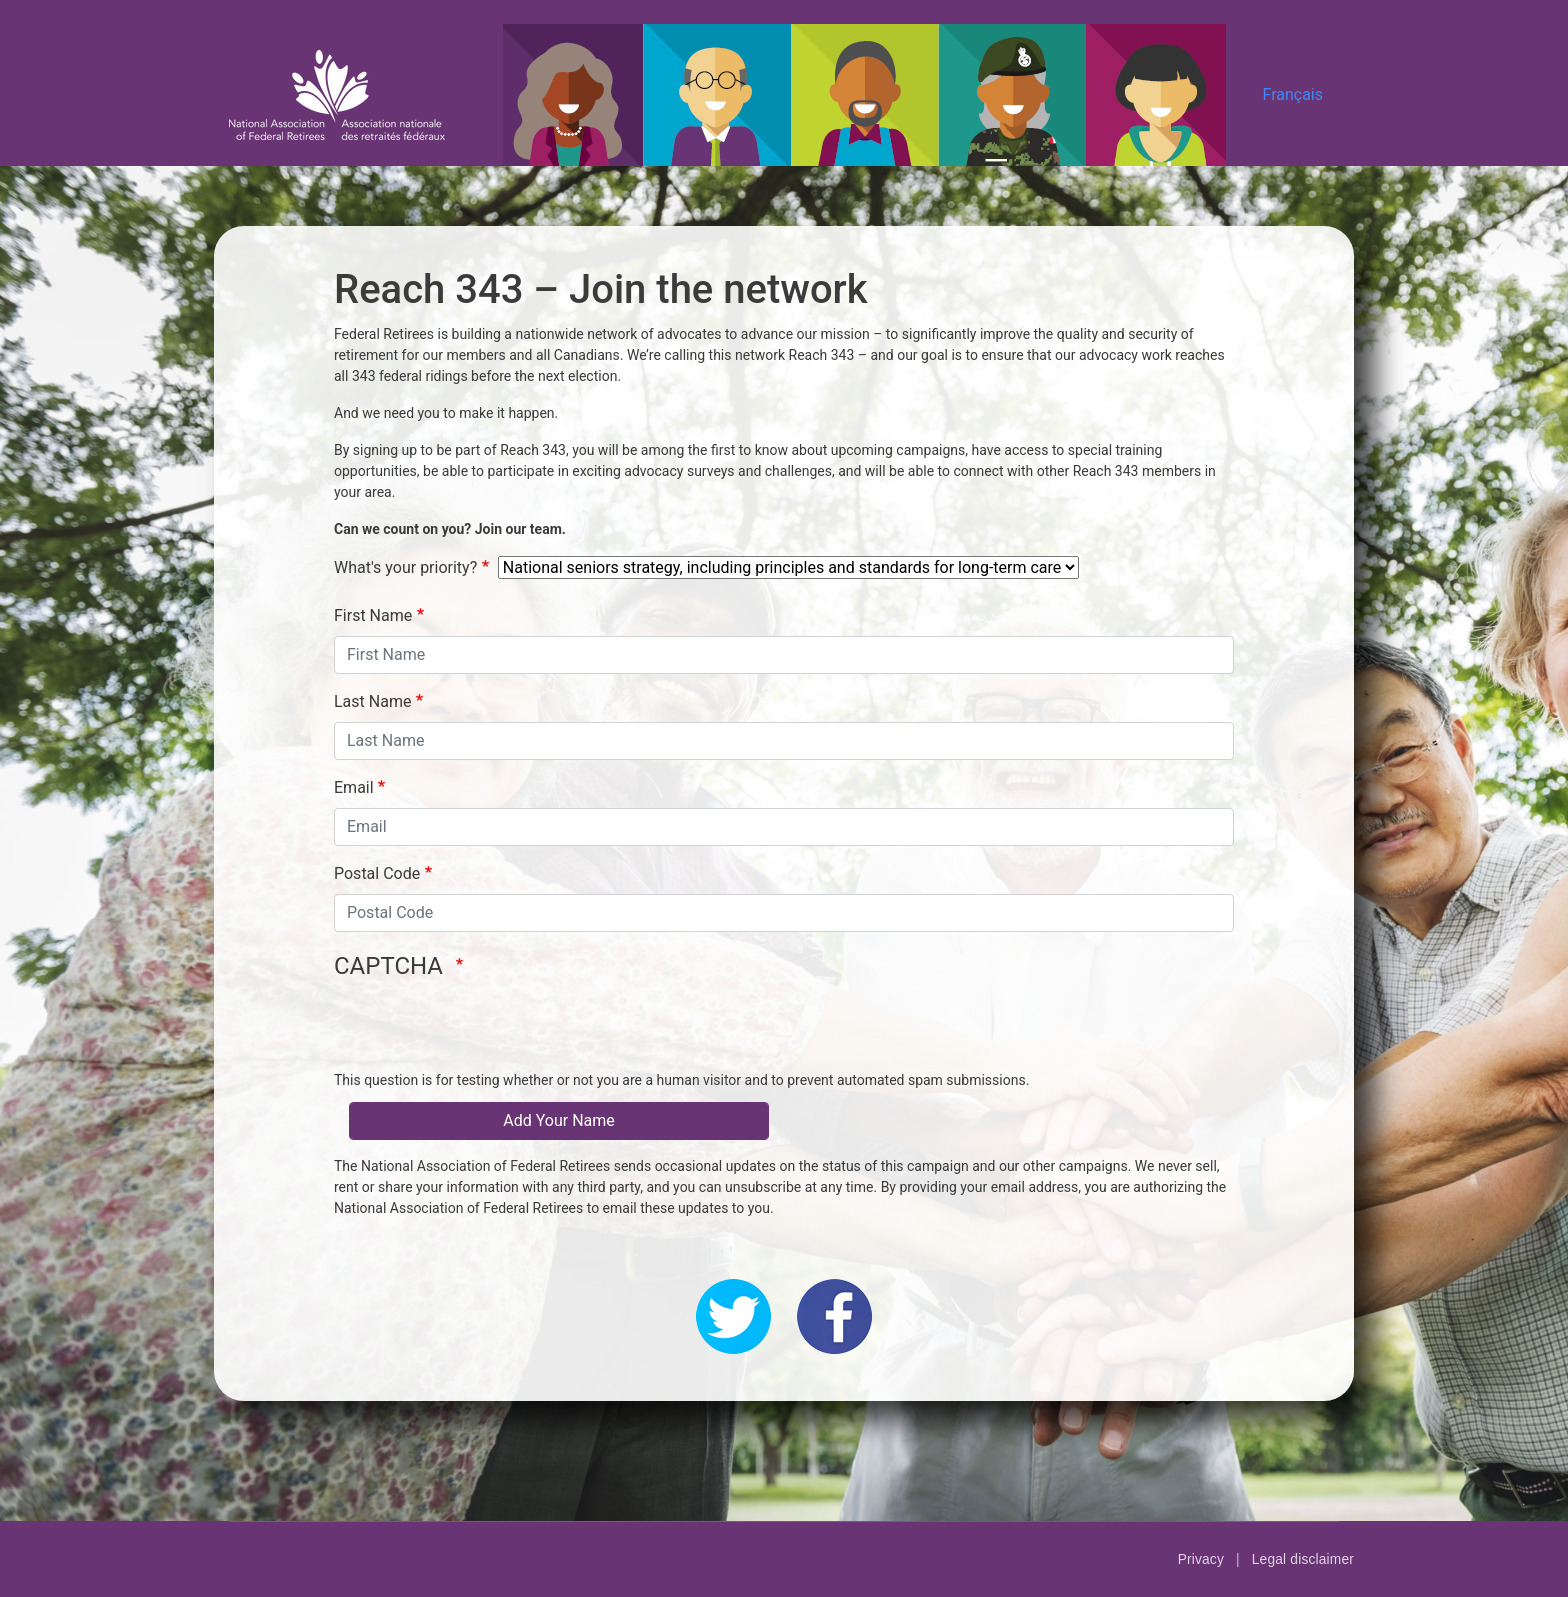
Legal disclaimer (1303, 1559)
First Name (373, 615)
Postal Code (377, 873)
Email (354, 787)
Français (1292, 94)
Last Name (372, 701)
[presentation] (486, 1031)
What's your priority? (405, 567)
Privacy (1201, 1559)
